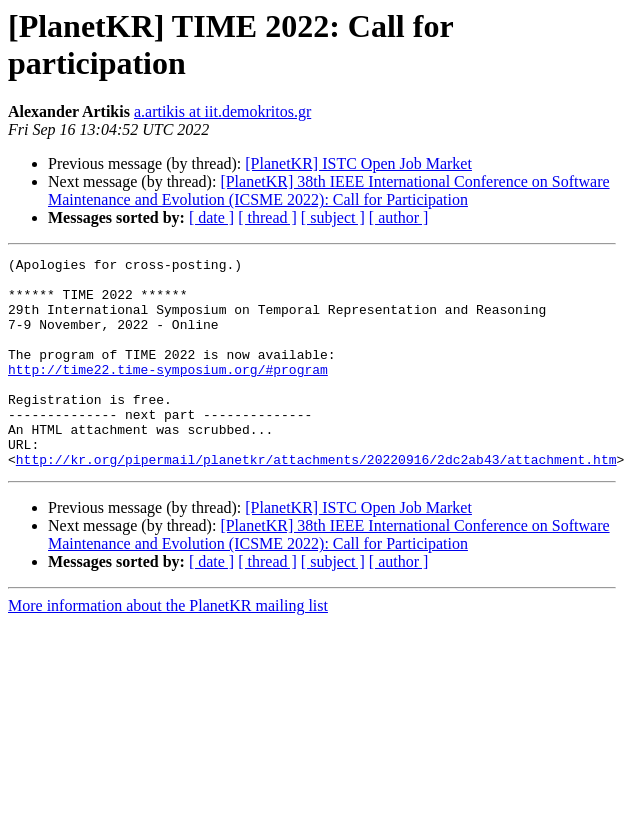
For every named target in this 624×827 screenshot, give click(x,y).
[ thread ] (267, 217)
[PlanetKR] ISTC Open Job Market (358, 163)
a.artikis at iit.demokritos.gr (222, 111)
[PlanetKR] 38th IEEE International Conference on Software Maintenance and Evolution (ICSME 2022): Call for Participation (329, 190)
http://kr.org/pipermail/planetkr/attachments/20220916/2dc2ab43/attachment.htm (316, 501)
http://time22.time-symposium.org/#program (168, 393)
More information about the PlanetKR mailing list (168, 647)
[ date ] (211, 217)
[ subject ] (333, 217)
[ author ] (399, 217)
